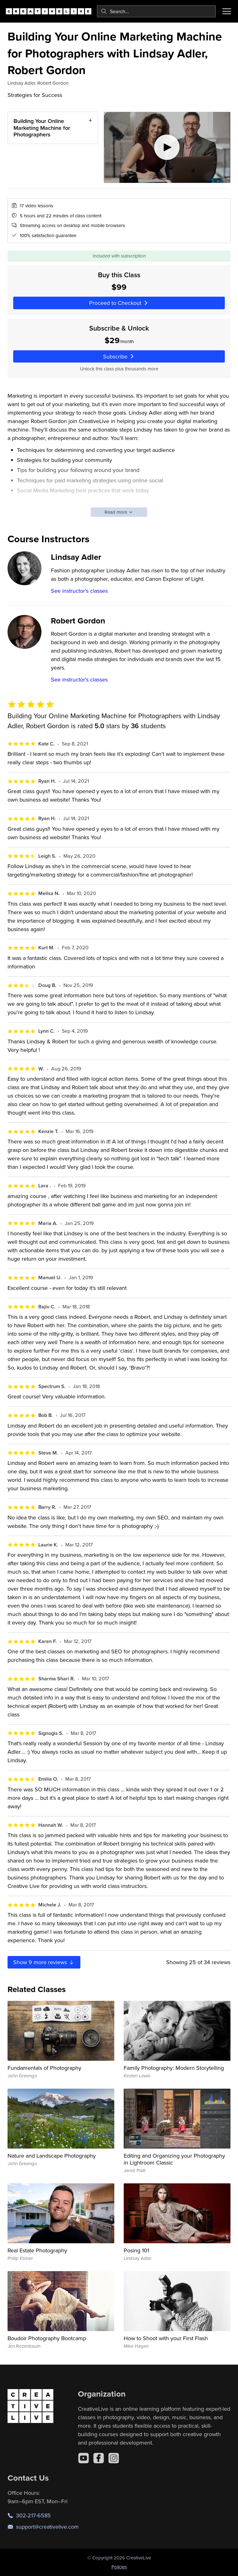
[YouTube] (83, 2458)
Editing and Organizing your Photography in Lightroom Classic (174, 2159)
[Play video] (167, 147)
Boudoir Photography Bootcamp (47, 2338)
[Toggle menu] (226, 11)
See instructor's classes (79, 591)
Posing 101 (136, 2250)
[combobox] (156, 11)
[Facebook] (98, 2458)
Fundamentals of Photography (44, 2068)
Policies (119, 2566)
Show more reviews (44, 1962)
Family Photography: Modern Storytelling (174, 2068)
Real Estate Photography (37, 2250)
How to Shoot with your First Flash (166, 2338)
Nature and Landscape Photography (52, 2156)
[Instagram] (113, 2458)
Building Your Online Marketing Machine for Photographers (42, 127)
